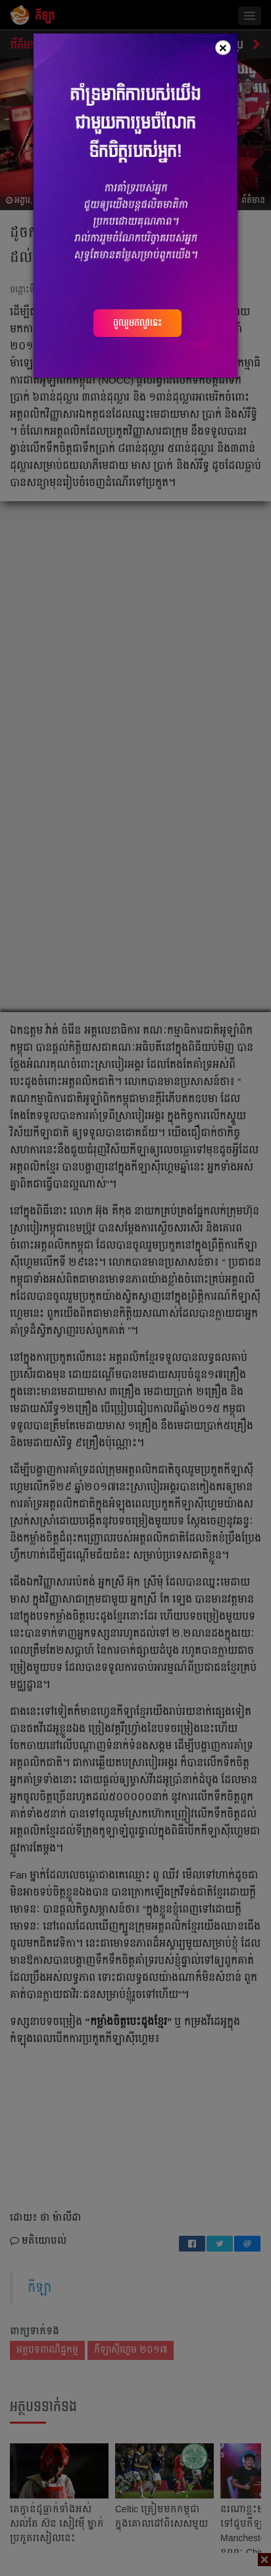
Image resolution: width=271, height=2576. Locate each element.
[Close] (223, 47)
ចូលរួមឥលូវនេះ (137, 322)
